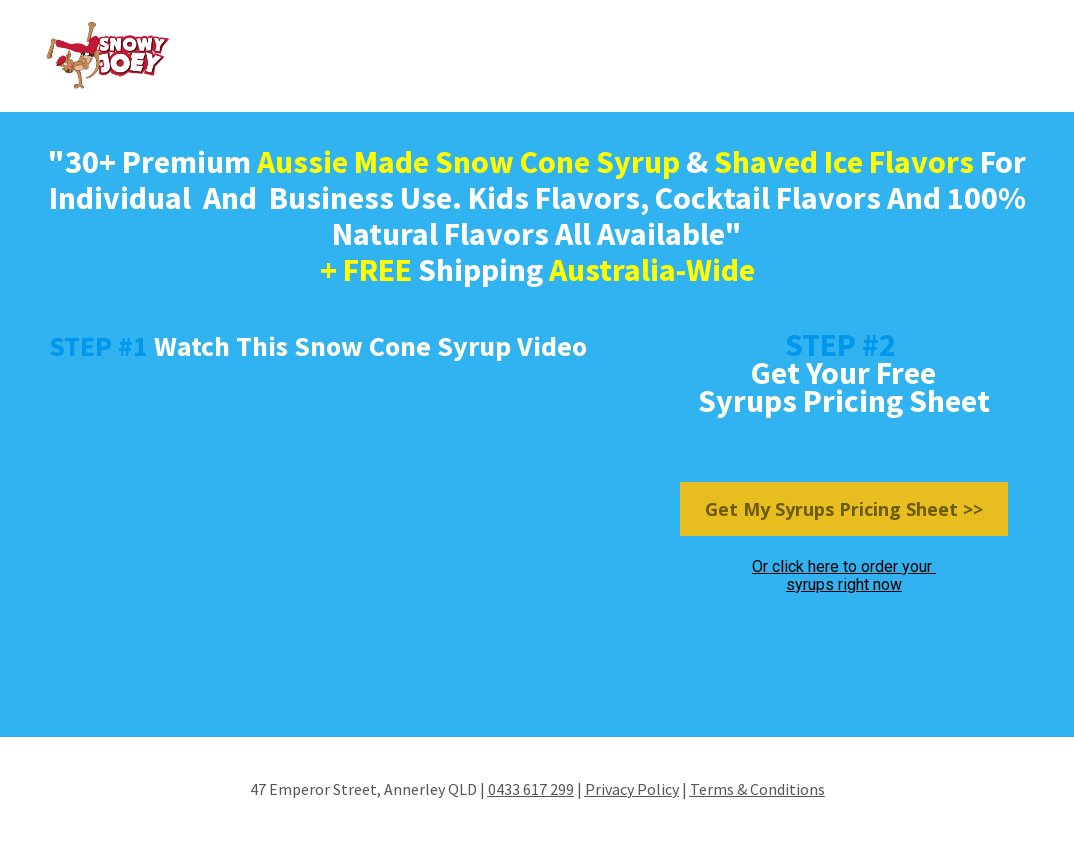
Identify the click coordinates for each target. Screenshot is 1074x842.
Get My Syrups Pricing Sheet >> (844, 509)
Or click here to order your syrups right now (844, 575)
